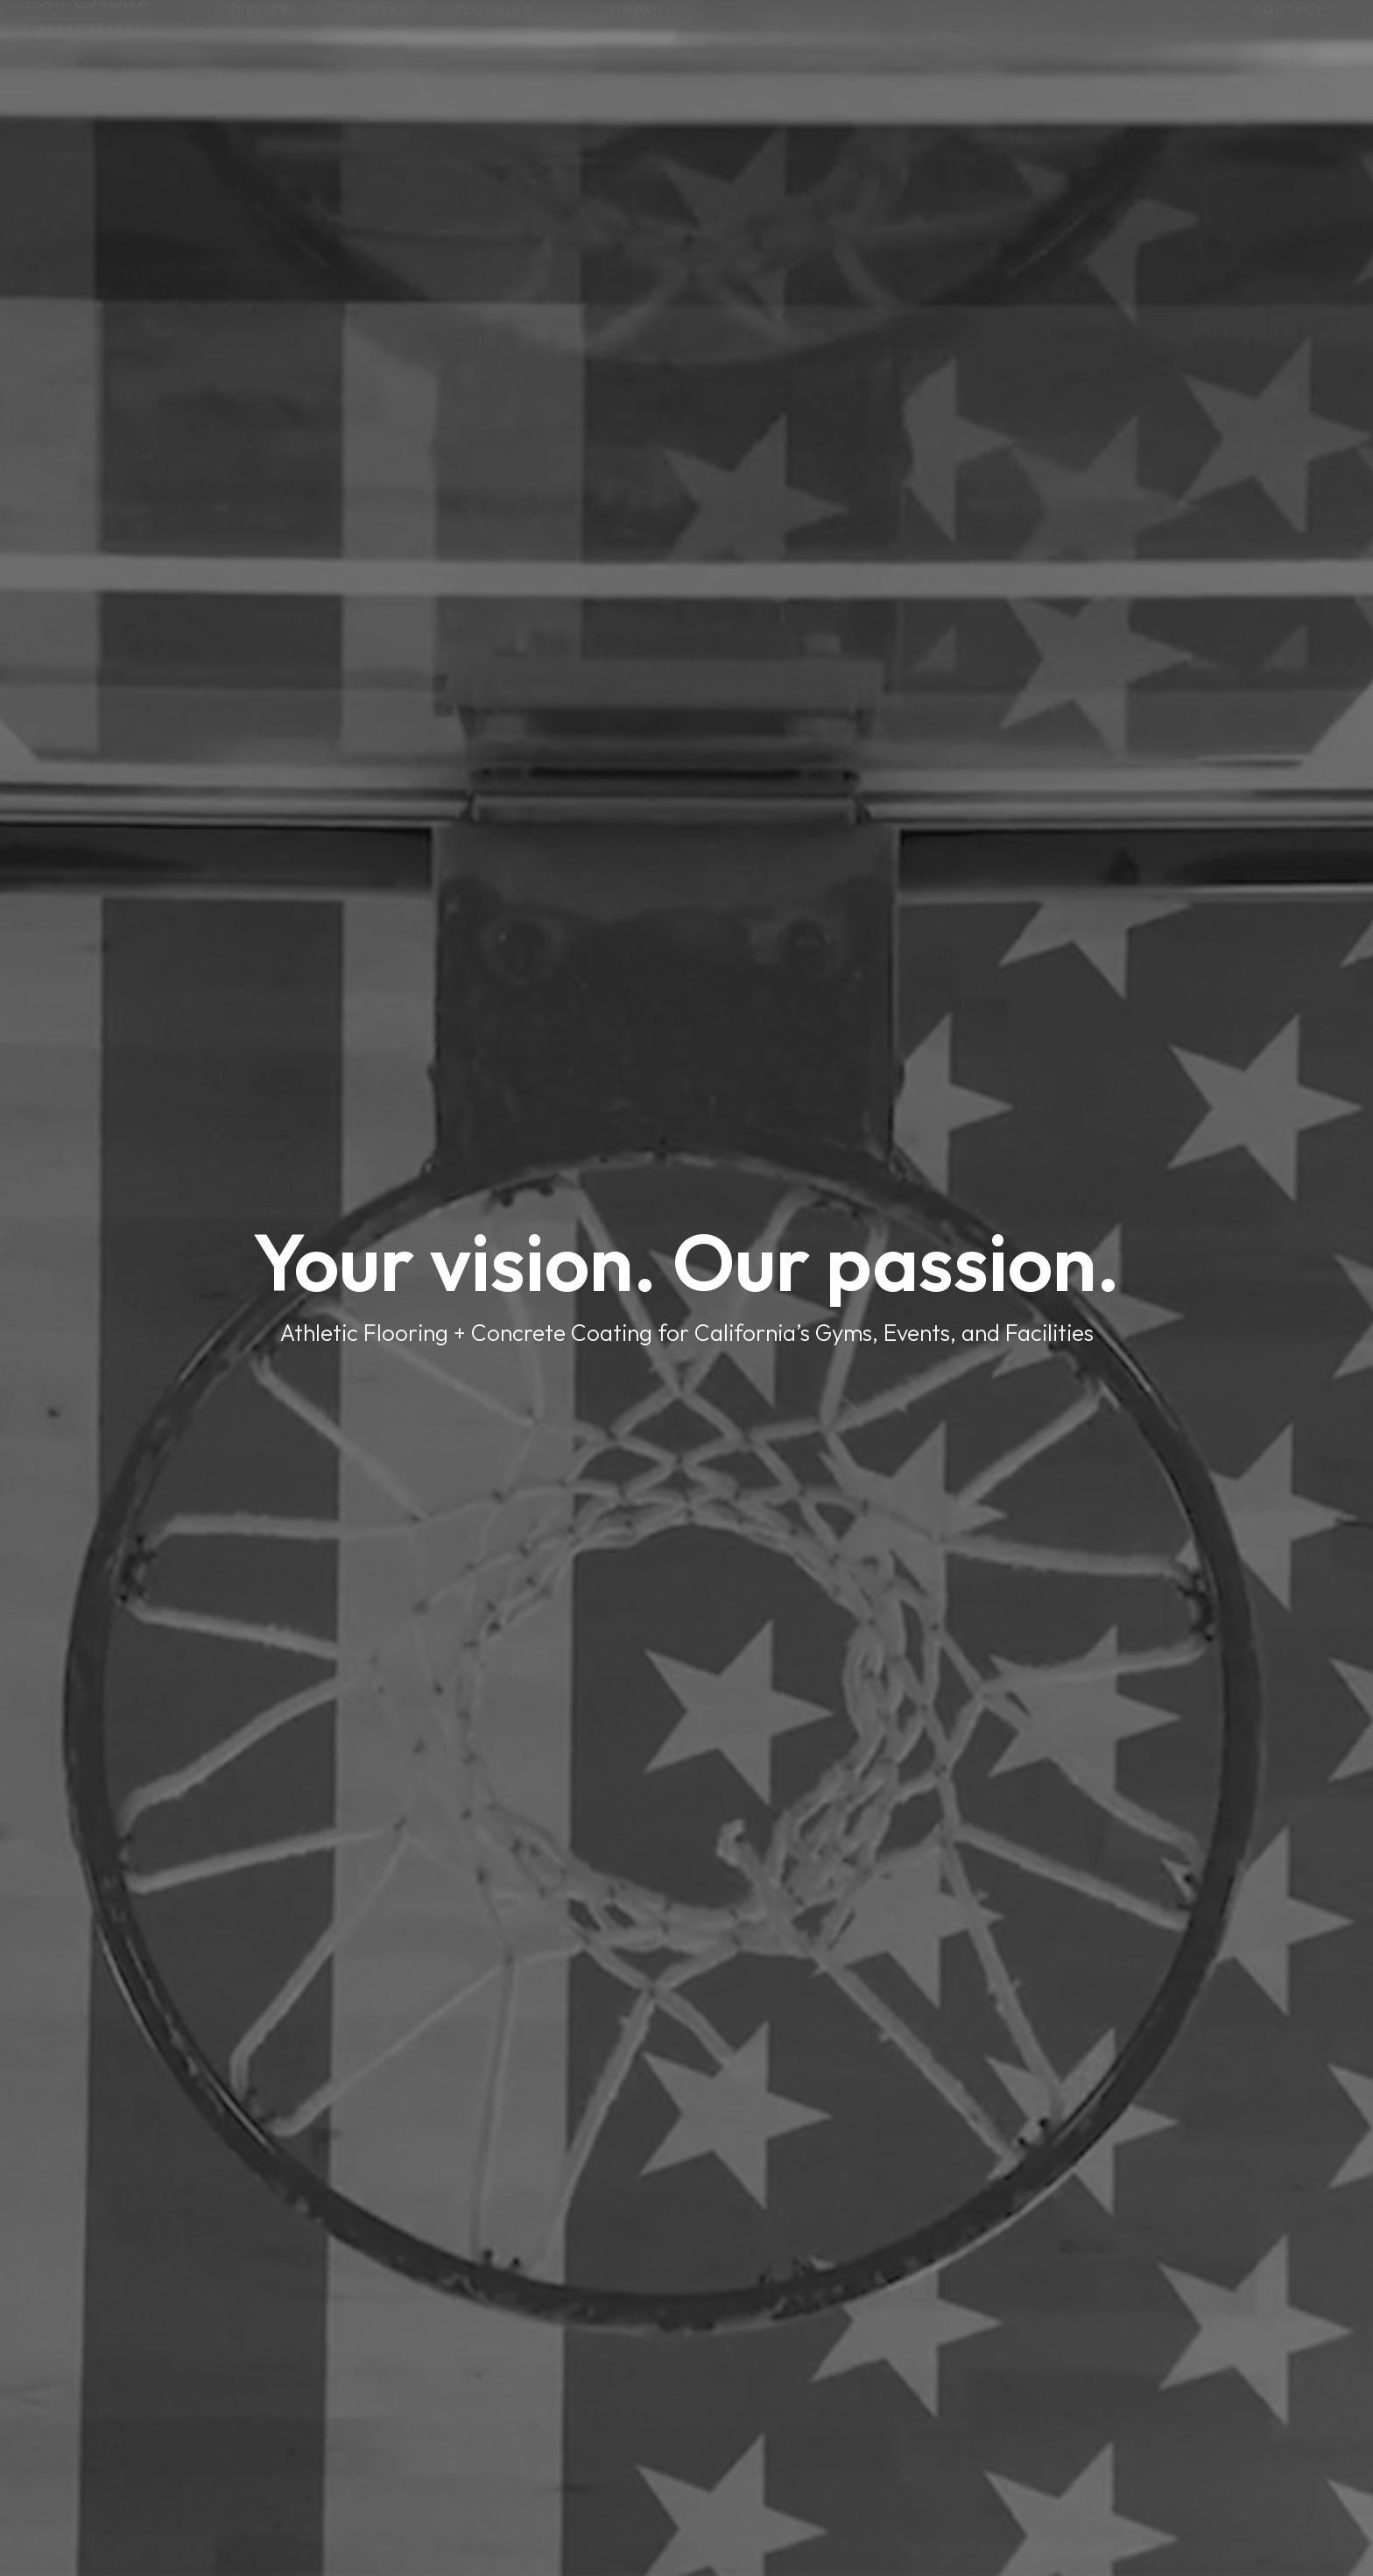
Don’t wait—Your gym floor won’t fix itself (686, 18)
